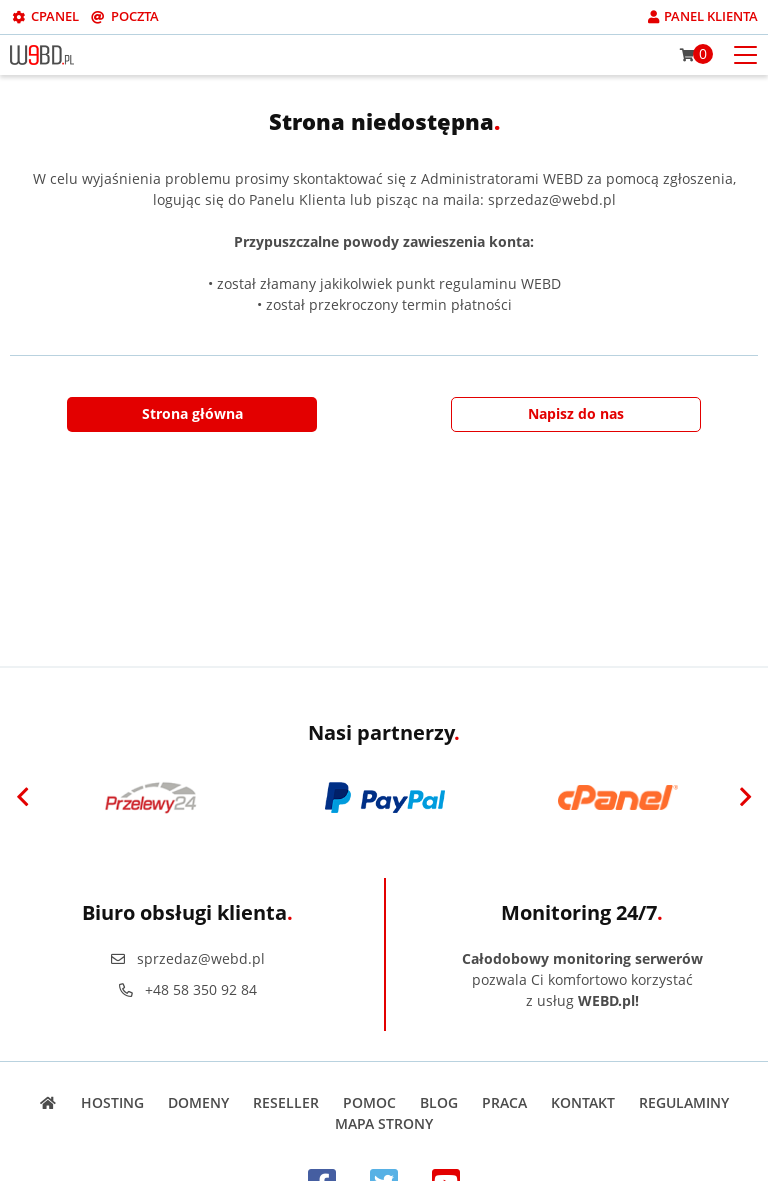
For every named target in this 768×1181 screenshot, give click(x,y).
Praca (504, 1102)
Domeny (198, 1102)
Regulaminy (684, 1102)
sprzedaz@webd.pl (187, 958)
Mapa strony (384, 1123)
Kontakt (583, 1102)
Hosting (112, 1102)
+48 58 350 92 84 (187, 989)
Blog (439, 1102)
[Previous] (23, 798)
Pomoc (369, 1102)
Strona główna (192, 413)
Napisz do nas (576, 413)
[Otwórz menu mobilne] (745, 53)
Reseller (286, 1102)
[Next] (745, 798)
